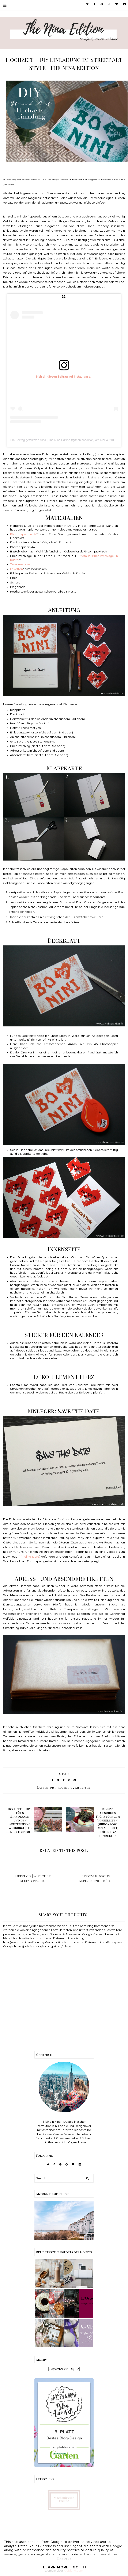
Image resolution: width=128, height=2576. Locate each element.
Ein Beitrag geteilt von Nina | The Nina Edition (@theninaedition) (52, 440)
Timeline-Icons (20, 564)
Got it (80, 2567)
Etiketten (16, 569)
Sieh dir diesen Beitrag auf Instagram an (64, 376)
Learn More (55, 2567)
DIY (52, 1787)
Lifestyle (82, 1787)
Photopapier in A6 (23, 534)
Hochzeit (65, 1787)
